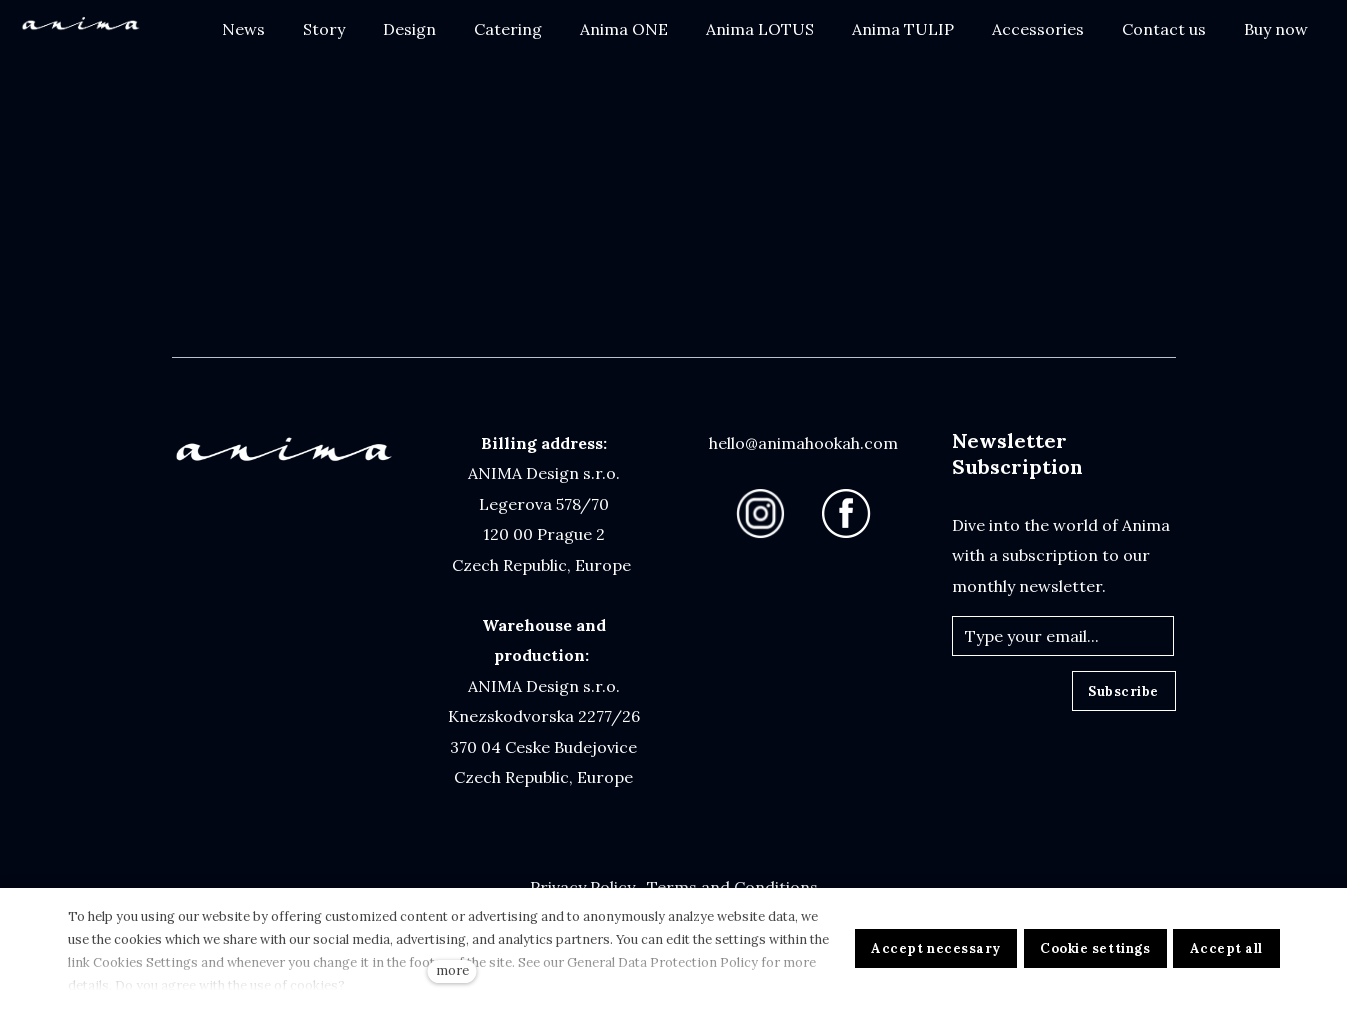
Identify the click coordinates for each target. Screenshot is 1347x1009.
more (452, 970)
